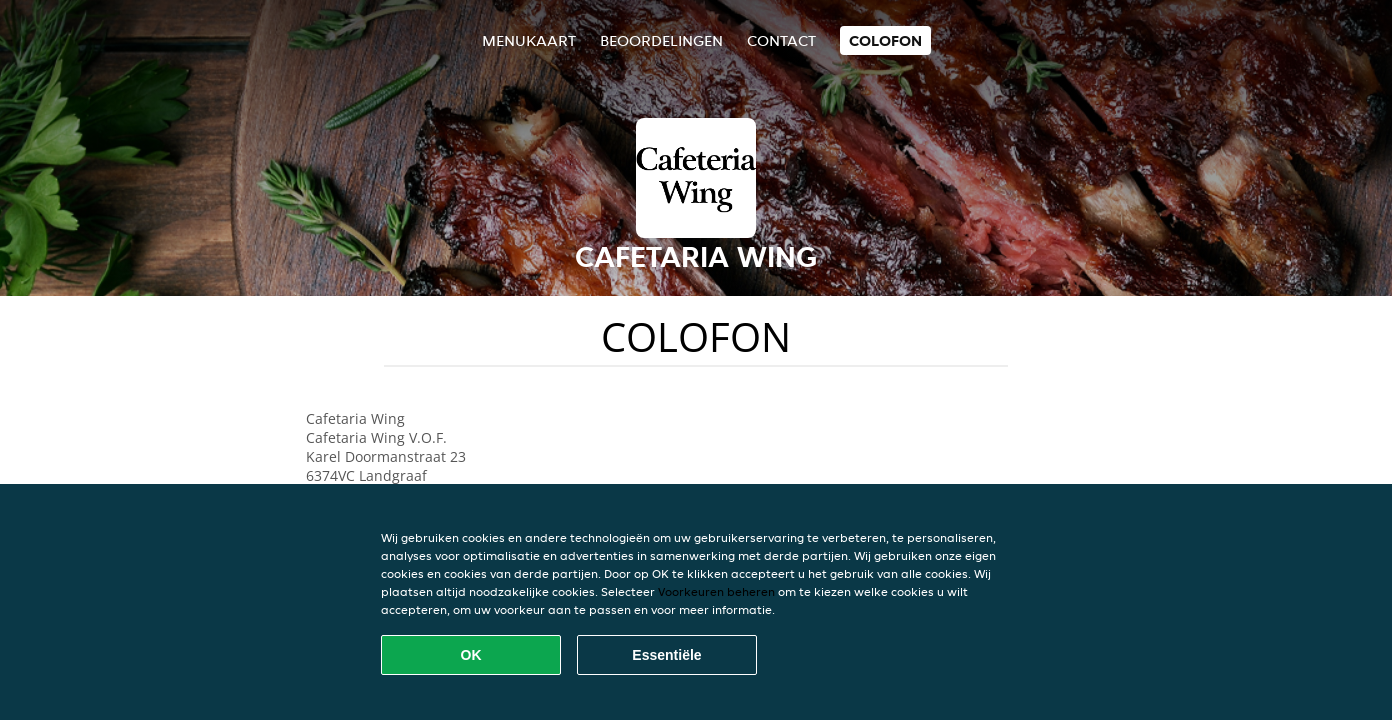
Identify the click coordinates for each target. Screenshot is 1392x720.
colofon (885, 40)
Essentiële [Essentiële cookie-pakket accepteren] (666, 655)
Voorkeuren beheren (716, 591)
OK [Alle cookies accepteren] (471, 655)
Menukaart (529, 40)
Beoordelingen (661, 40)
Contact (781, 40)
